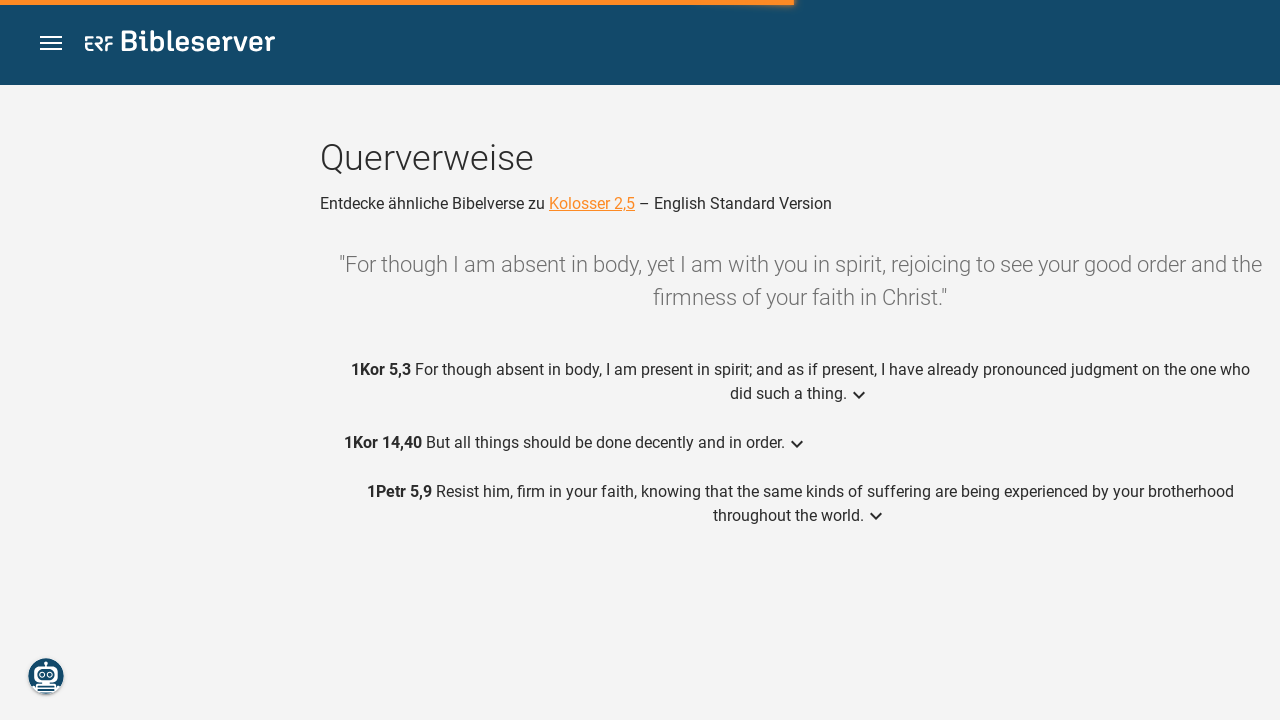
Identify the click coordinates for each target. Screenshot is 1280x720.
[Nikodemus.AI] (46, 676)
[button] (51, 43)
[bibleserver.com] (180, 44)
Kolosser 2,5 (592, 203)
